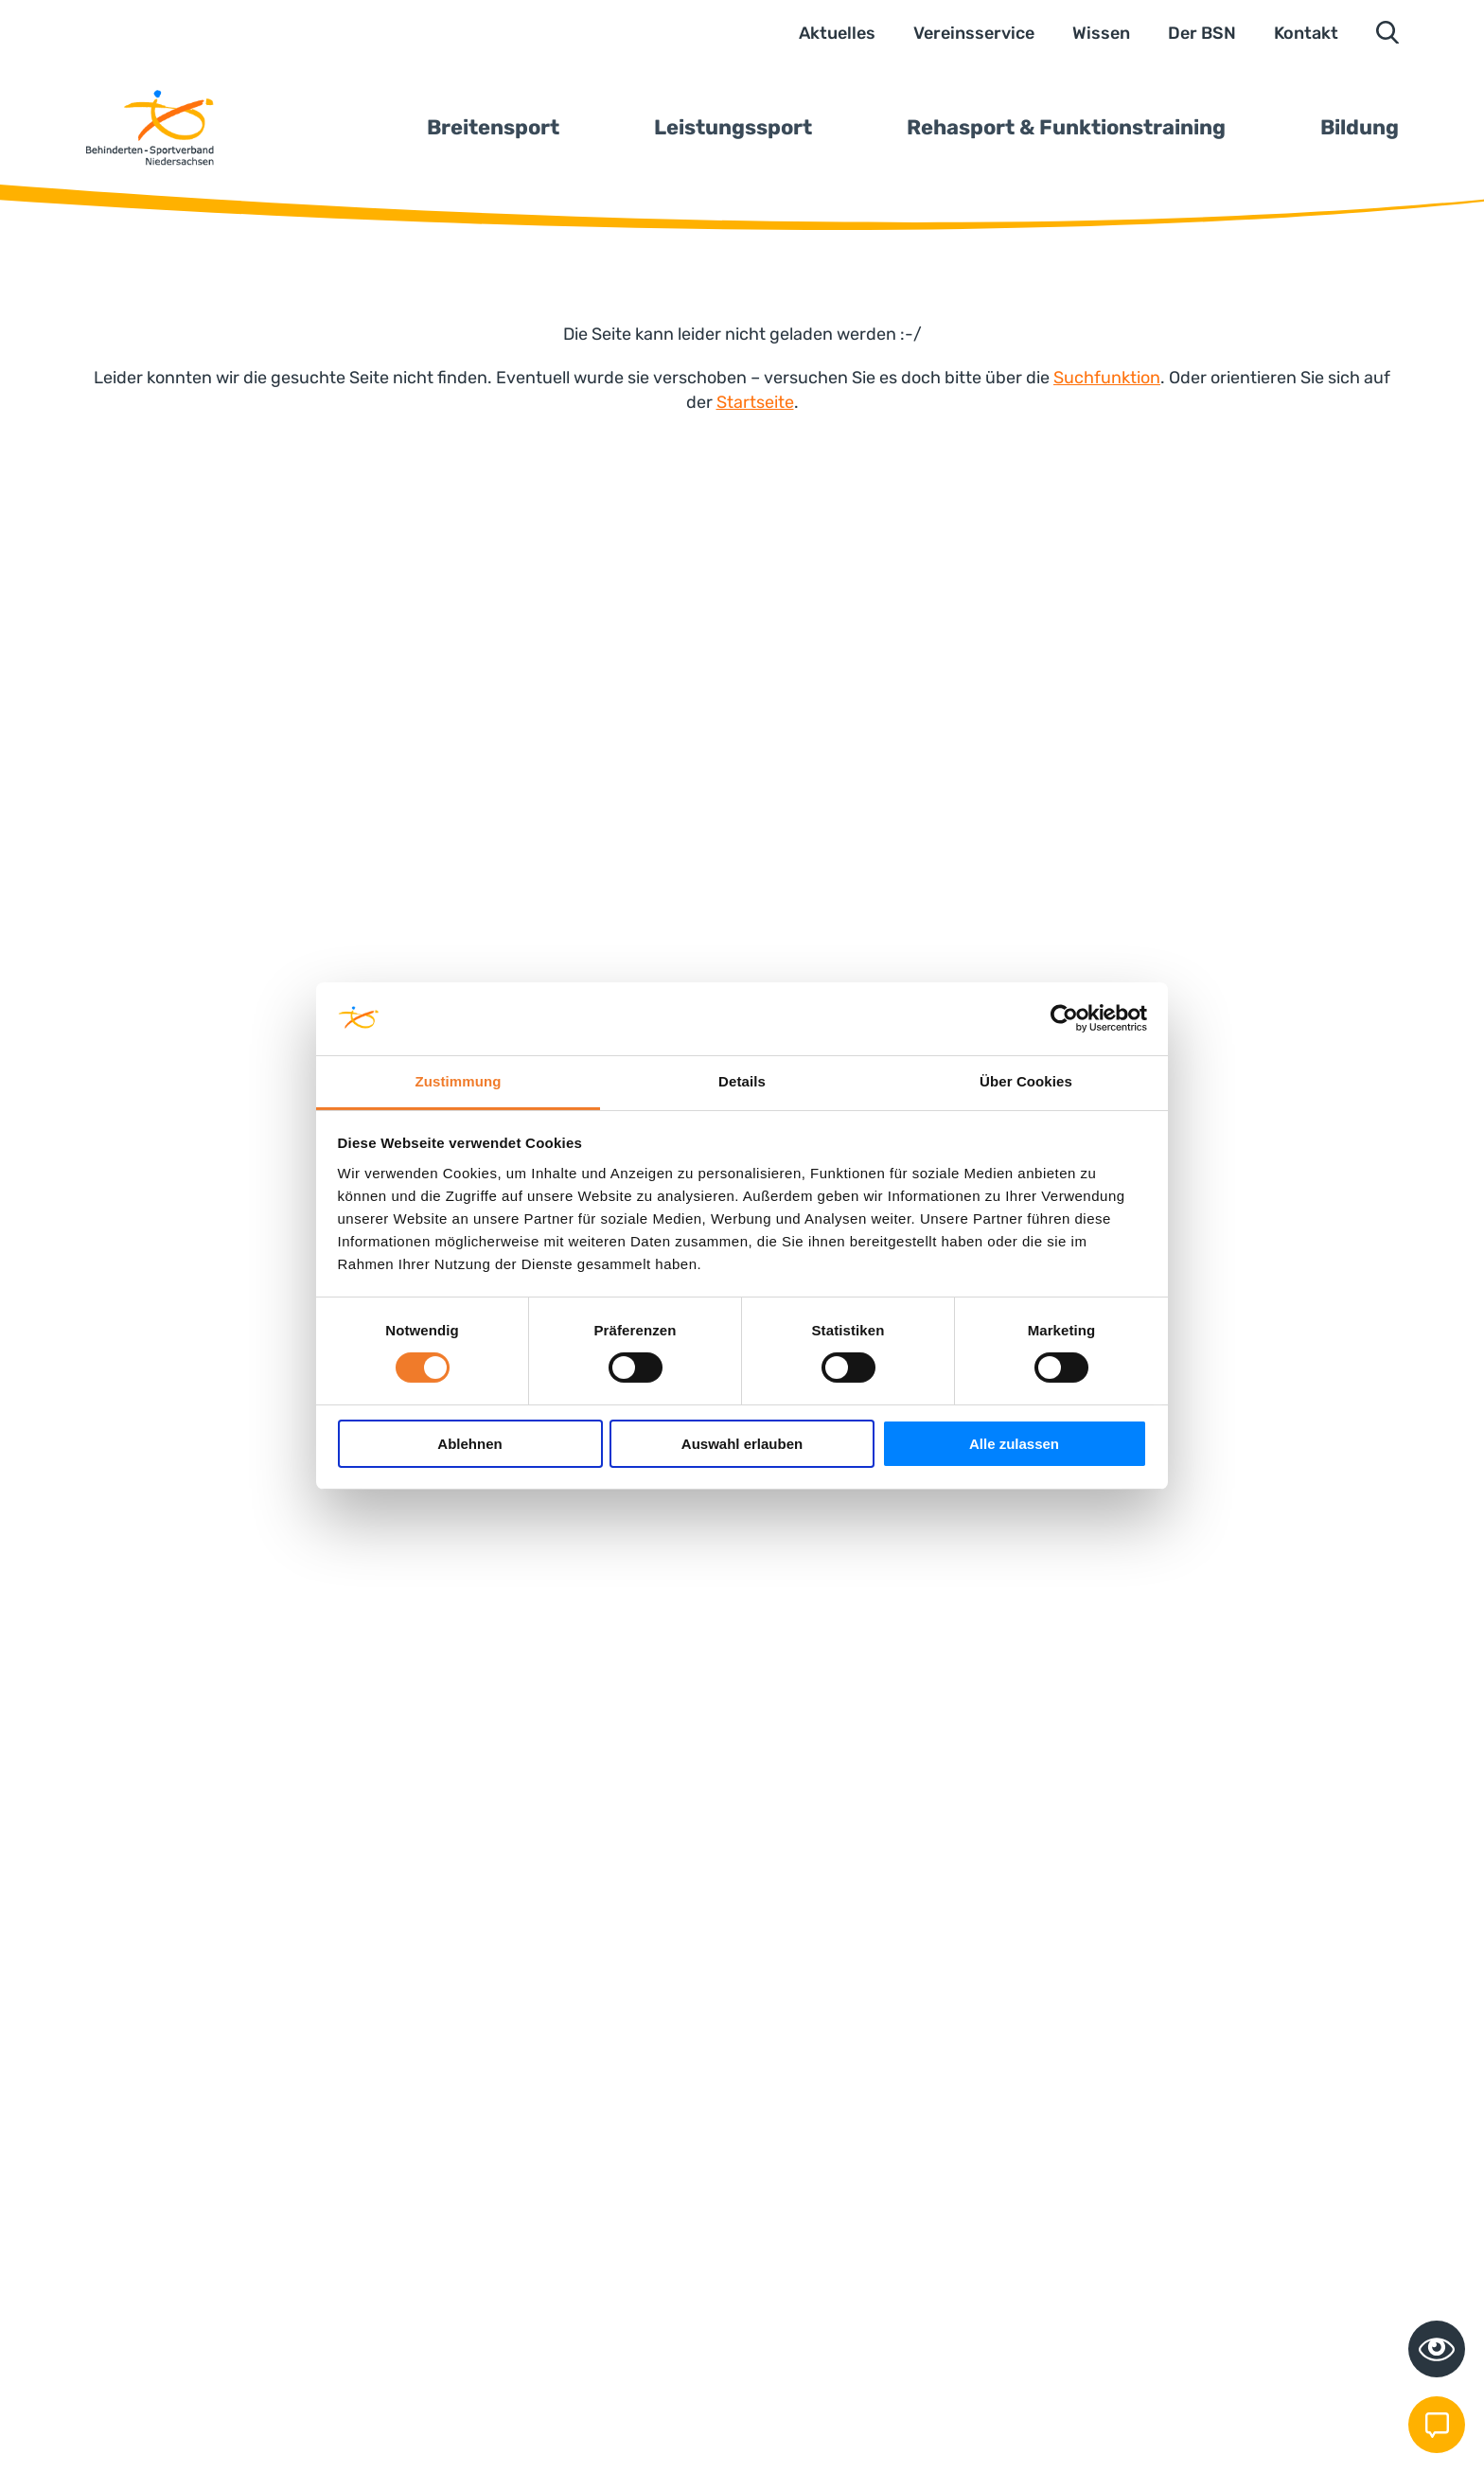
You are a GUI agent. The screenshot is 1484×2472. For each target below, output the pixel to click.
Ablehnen (469, 1444)
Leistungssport (733, 127)
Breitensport (493, 127)
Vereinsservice (973, 33)
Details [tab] (742, 1081)
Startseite (755, 402)
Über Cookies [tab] (1026, 1081)
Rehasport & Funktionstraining (1066, 127)
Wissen (1101, 33)
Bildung (1359, 127)
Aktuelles (837, 33)
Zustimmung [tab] (458, 1081)
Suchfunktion (1106, 377)
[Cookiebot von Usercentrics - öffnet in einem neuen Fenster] (1064, 1018)
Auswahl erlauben (742, 1444)
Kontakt (1306, 33)
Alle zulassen (1014, 1444)
